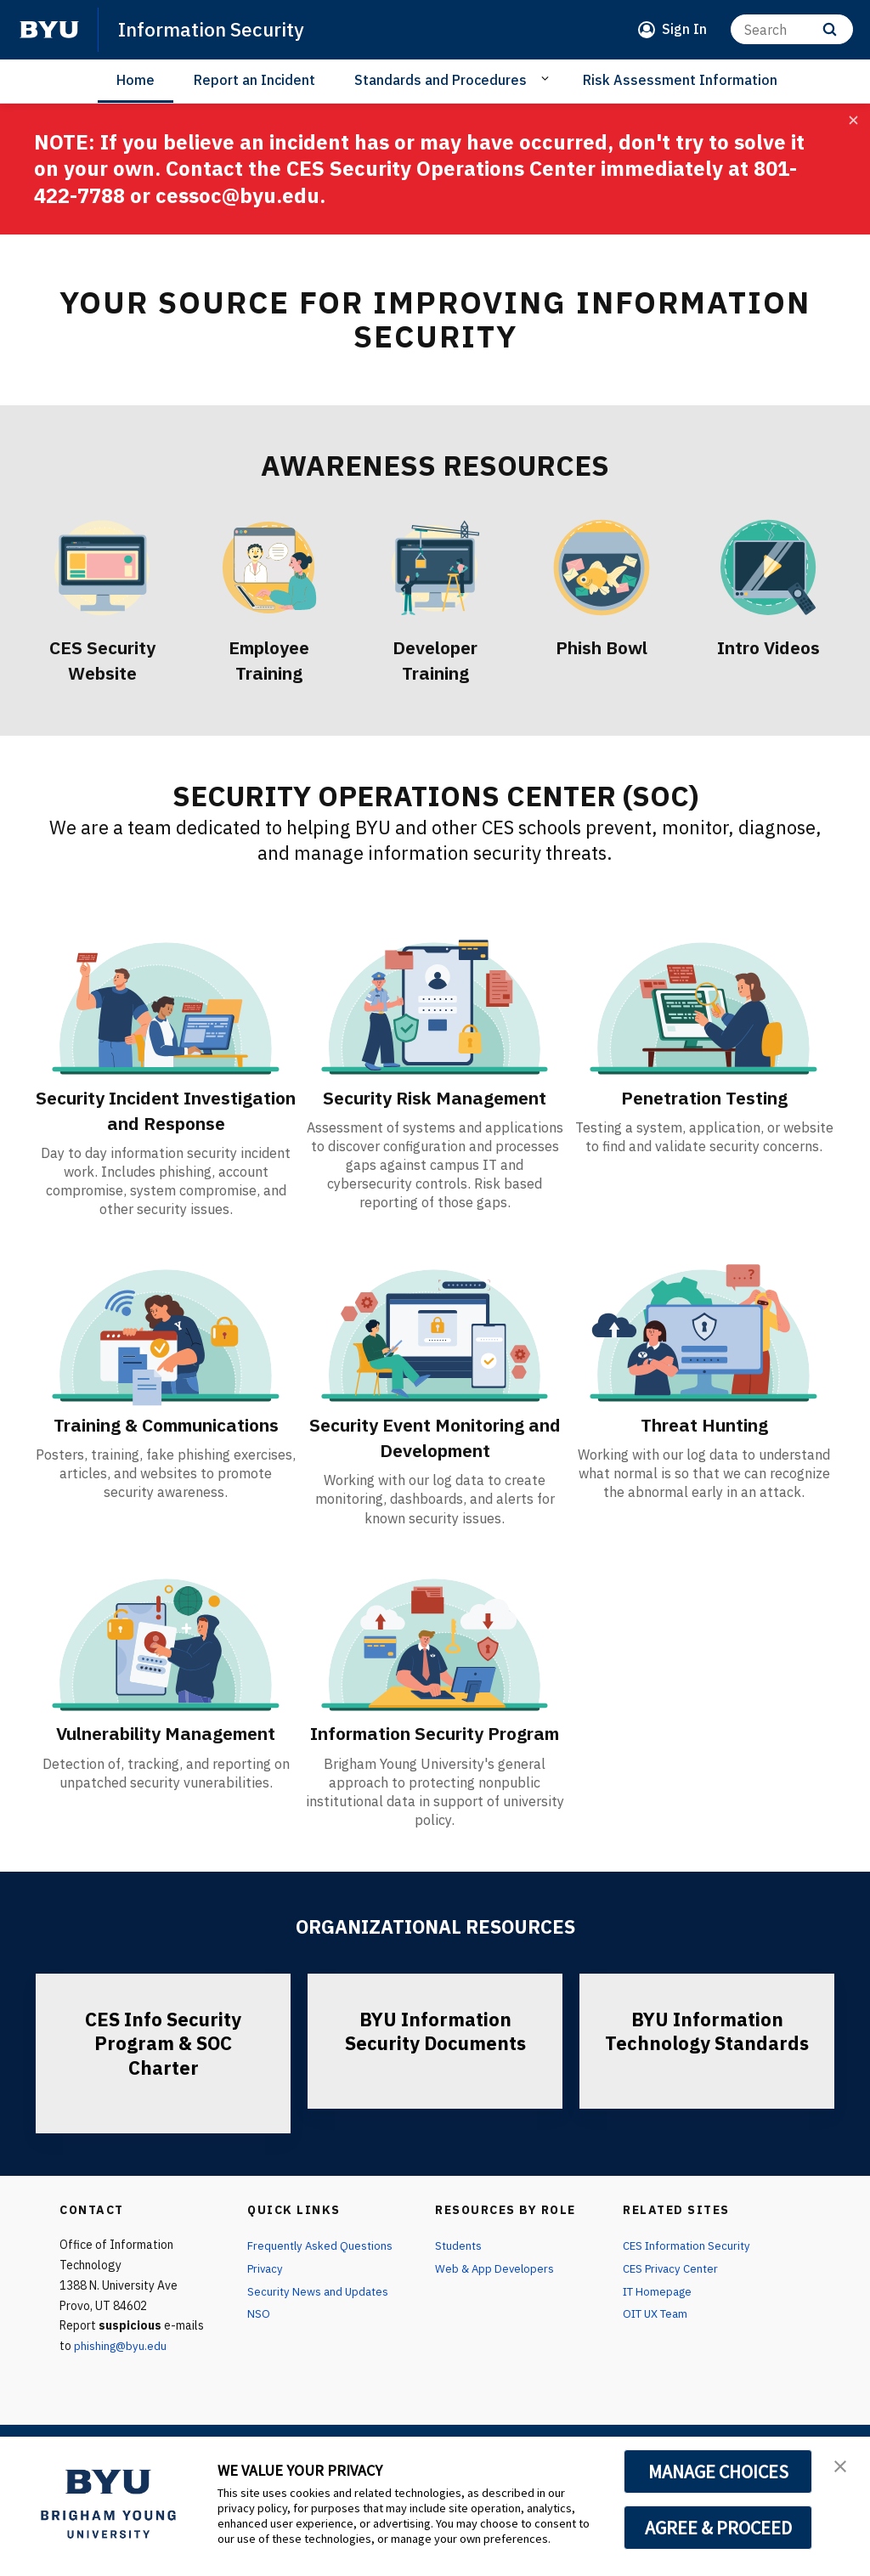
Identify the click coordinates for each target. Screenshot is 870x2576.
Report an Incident (254, 79)
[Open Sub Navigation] (547, 79)
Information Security (216, 28)
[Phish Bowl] (601, 567)
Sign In (684, 28)
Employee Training (269, 659)
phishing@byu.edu (120, 2402)
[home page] (49, 29)
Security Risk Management (434, 1096)
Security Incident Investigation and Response (166, 1122)
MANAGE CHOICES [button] (718, 2471)
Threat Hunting (704, 1449)
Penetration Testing (704, 1096)
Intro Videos (768, 646)
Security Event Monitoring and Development (435, 1462)
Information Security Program (434, 1770)
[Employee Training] (268, 567)
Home (135, 79)
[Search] (792, 29)
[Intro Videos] (768, 567)
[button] (842, 2467)
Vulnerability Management (166, 1757)
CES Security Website (102, 659)
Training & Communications (165, 1462)
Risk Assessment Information (680, 79)
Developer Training (435, 659)
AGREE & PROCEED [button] (718, 2527)
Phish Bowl (602, 646)
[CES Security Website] (102, 567)
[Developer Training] (435, 567)
